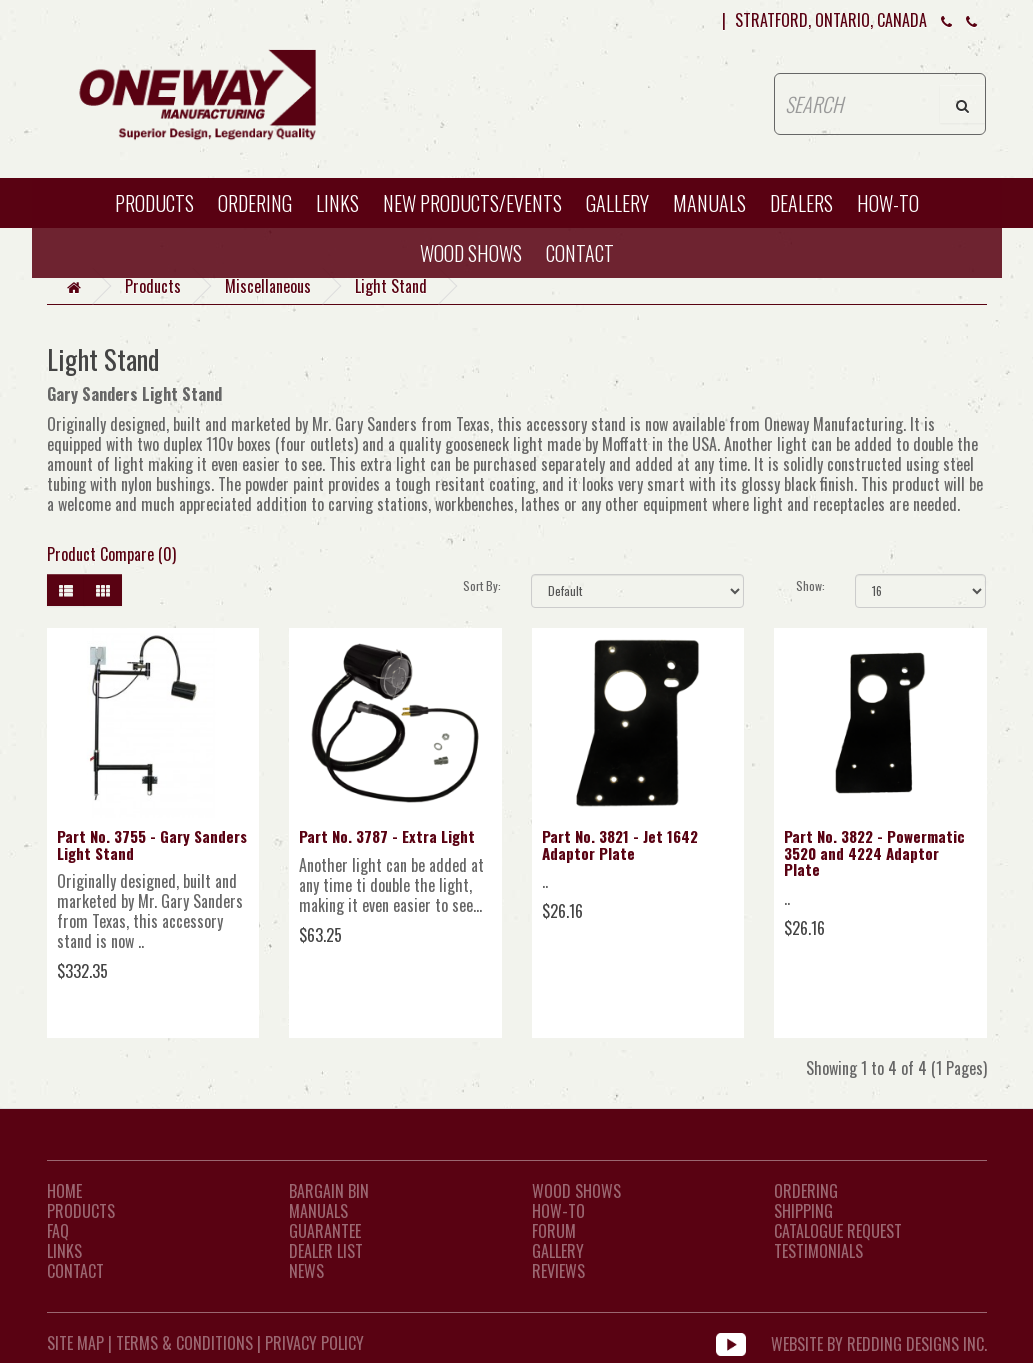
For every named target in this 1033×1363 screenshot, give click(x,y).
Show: (810, 585)
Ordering (255, 203)
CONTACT (580, 253)
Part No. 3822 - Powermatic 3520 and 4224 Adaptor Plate (874, 852)
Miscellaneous (268, 286)
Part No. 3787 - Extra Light (387, 836)
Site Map (75, 1343)
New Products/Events (472, 203)
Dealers (801, 203)
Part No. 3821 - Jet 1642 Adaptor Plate (620, 844)
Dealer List (326, 1251)
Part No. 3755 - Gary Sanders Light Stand (152, 844)
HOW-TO (888, 203)
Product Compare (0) (111, 554)
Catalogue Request (838, 1231)
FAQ (58, 1231)
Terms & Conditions (184, 1343)
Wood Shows (576, 1191)
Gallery (617, 203)
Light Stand (391, 286)
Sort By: (482, 585)
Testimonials (818, 1251)
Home (64, 1191)
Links (337, 203)
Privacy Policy (314, 1343)
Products (154, 203)
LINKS (64, 1251)
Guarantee (325, 1231)
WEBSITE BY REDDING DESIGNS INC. (879, 1343)
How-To (558, 1211)
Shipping (803, 1211)
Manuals (709, 203)
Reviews (558, 1271)
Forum (554, 1231)
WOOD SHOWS (471, 253)
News (306, 1271)
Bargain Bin (329, 1191)
